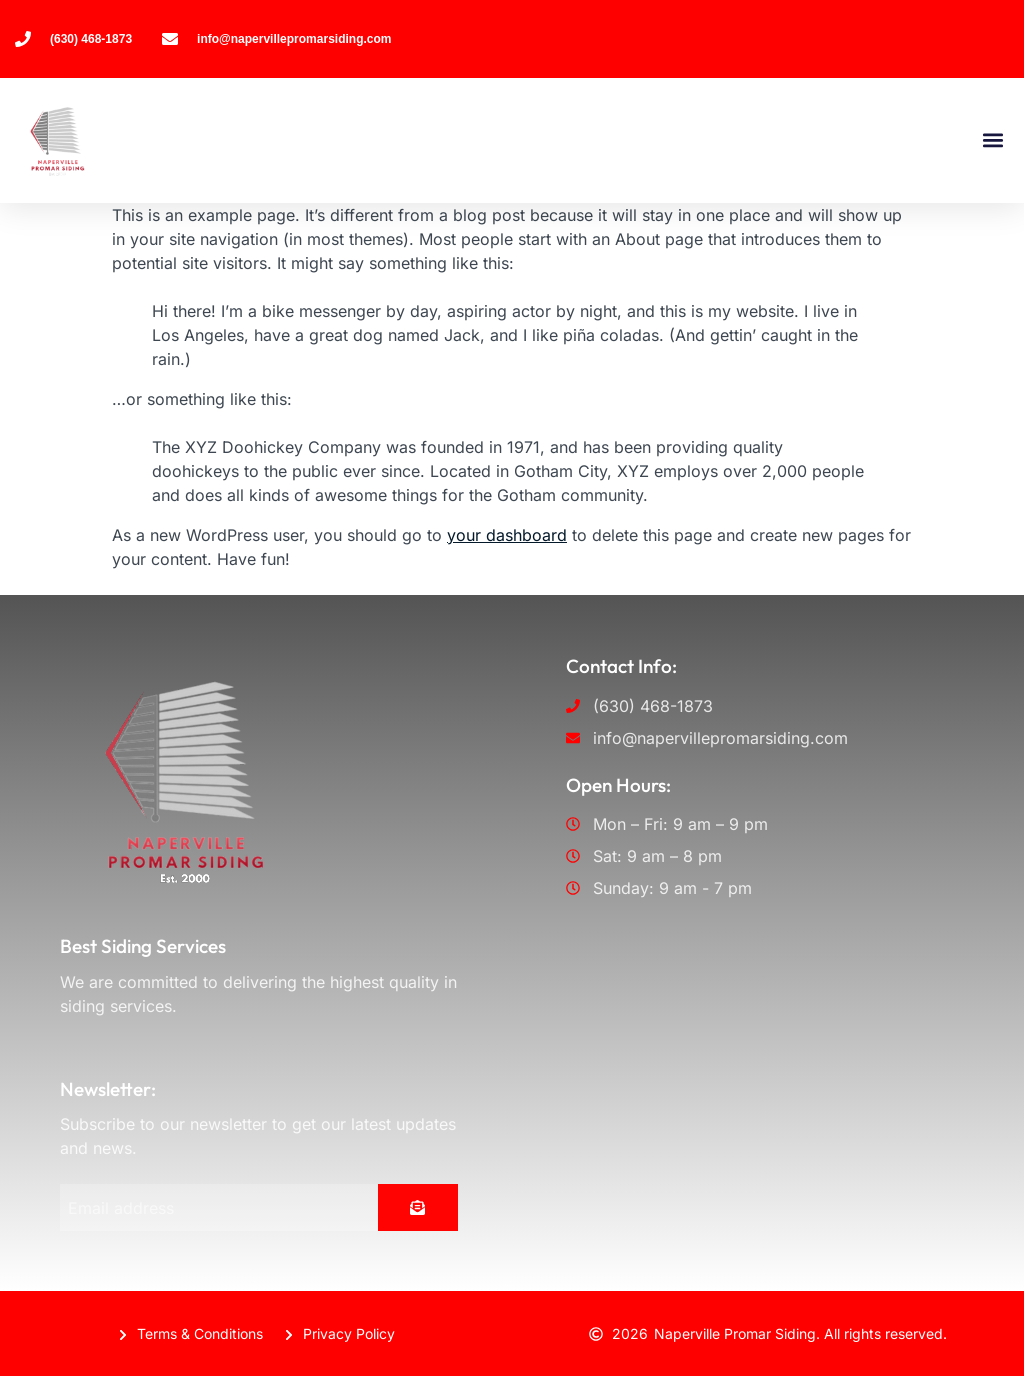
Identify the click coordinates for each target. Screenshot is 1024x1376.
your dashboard (507, 535)
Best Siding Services (143, 946)
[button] (992, 140)
